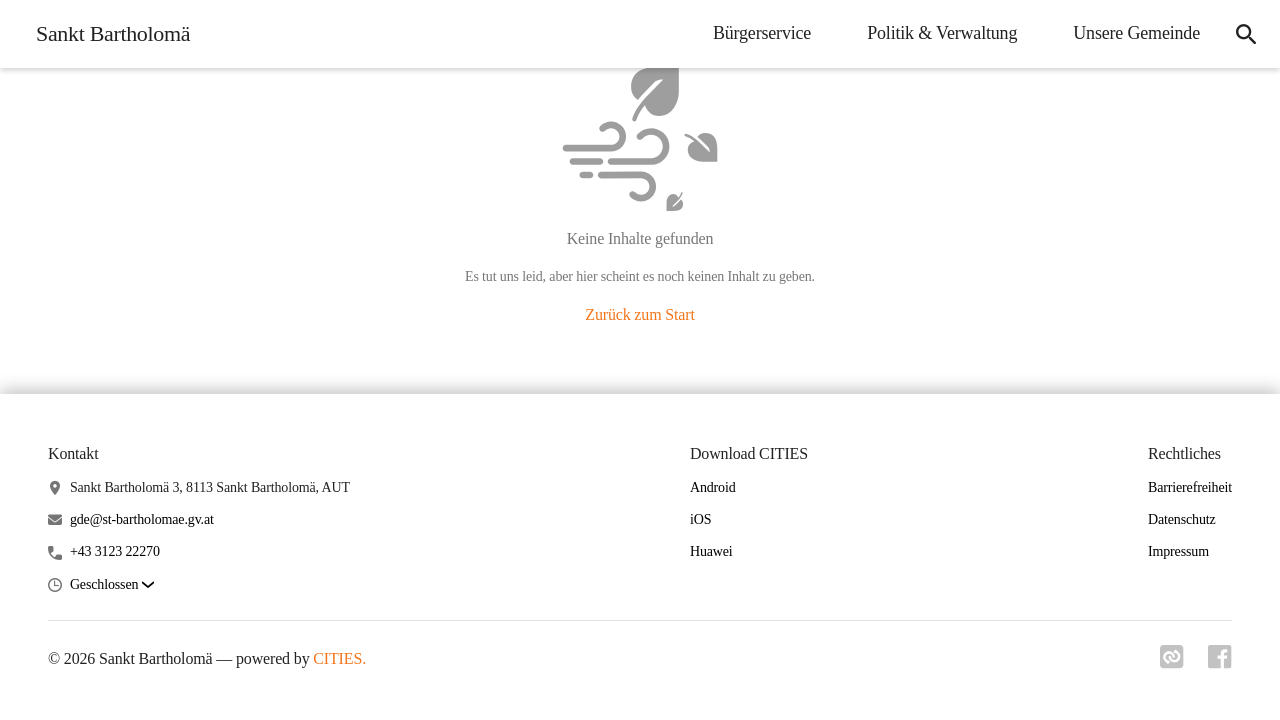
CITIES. (339, 658)
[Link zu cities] (1172, 663)
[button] (112, 585)
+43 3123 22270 (115, 551)
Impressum (1178, 551)
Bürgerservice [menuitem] (762, 33)
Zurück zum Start (639, 314)
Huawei (711, 551)
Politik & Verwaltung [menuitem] (942, 33)
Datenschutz (1182, 519)
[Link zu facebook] (1220, 663)
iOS (700, 519)
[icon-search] (1246, 34)
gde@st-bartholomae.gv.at (142, 519)
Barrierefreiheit (1190, 487)
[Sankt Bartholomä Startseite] (107, 34)
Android (713, 487)
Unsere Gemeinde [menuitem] (1136, 33)
